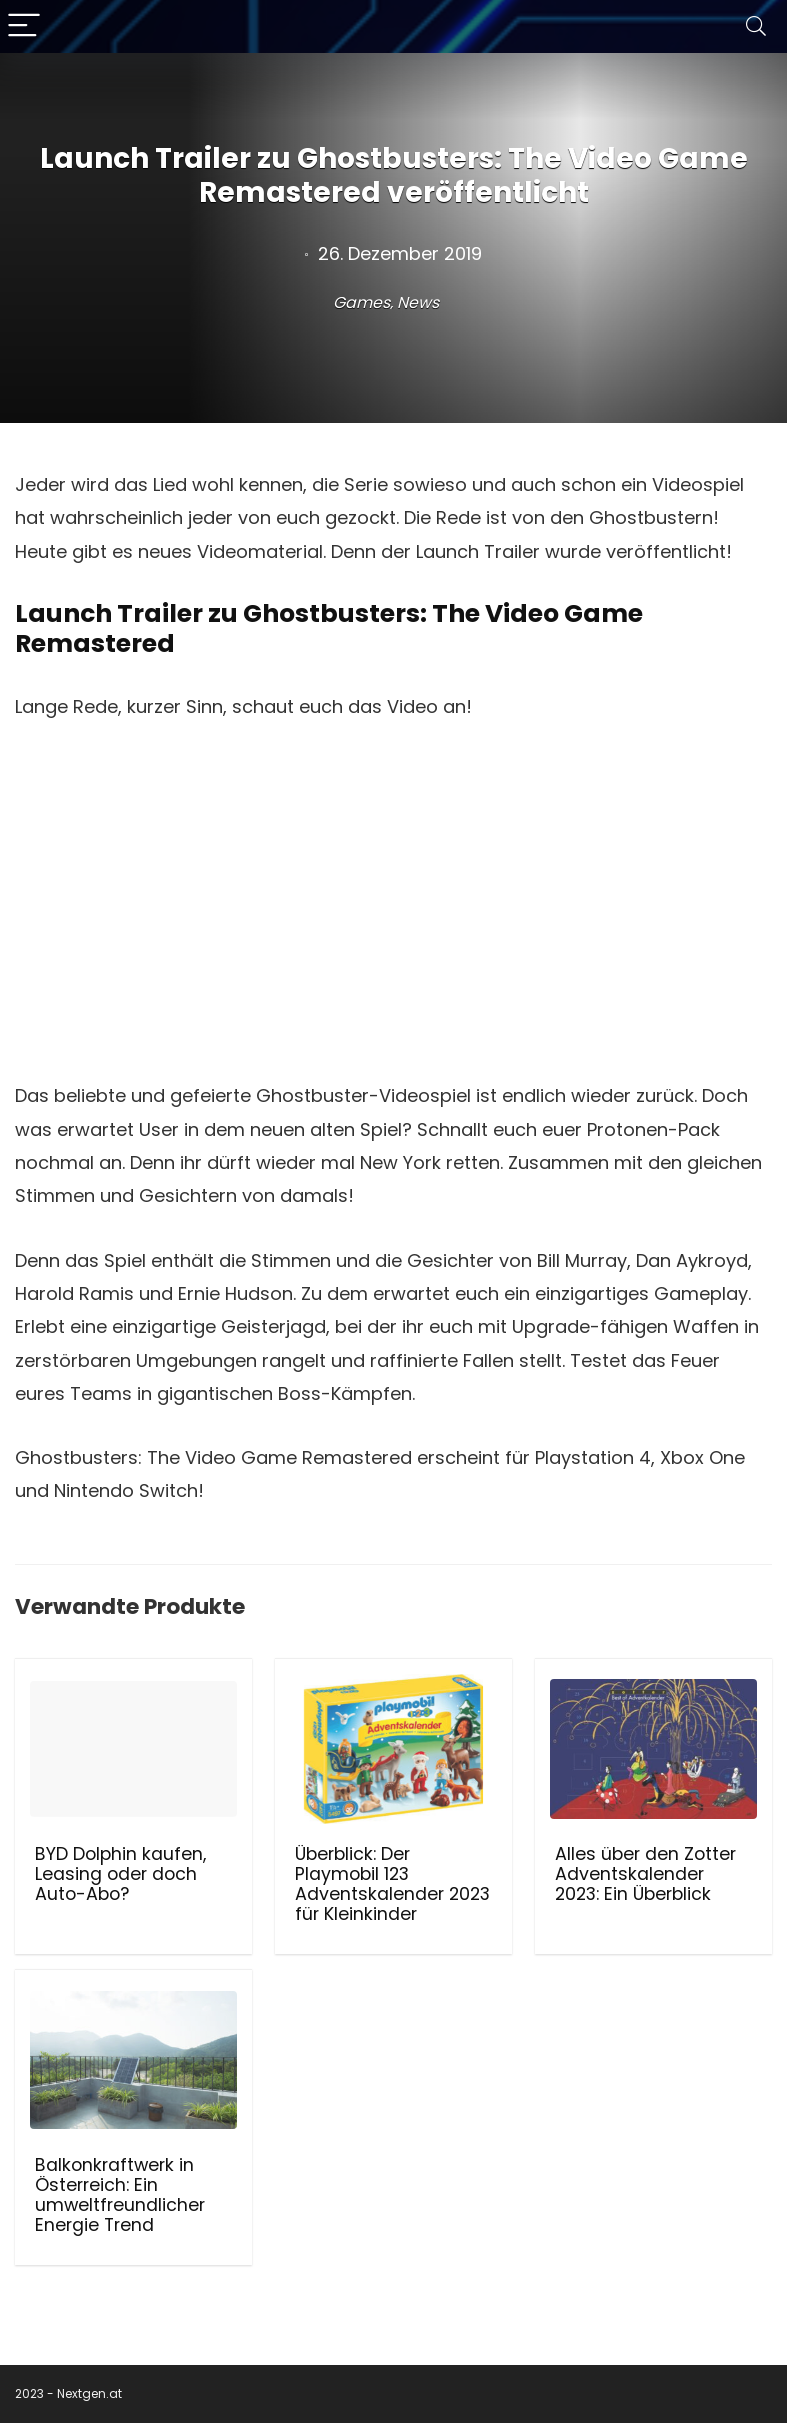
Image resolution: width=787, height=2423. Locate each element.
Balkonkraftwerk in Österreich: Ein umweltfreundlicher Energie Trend (120, 2195)
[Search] (756, 26)
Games (361, 302)
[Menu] (24, 26)
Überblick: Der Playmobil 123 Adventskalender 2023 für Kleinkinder (392, 1884)
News (418, 302)
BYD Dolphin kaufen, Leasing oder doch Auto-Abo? (120, 1874)
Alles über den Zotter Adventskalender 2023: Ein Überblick (645, 1874)
